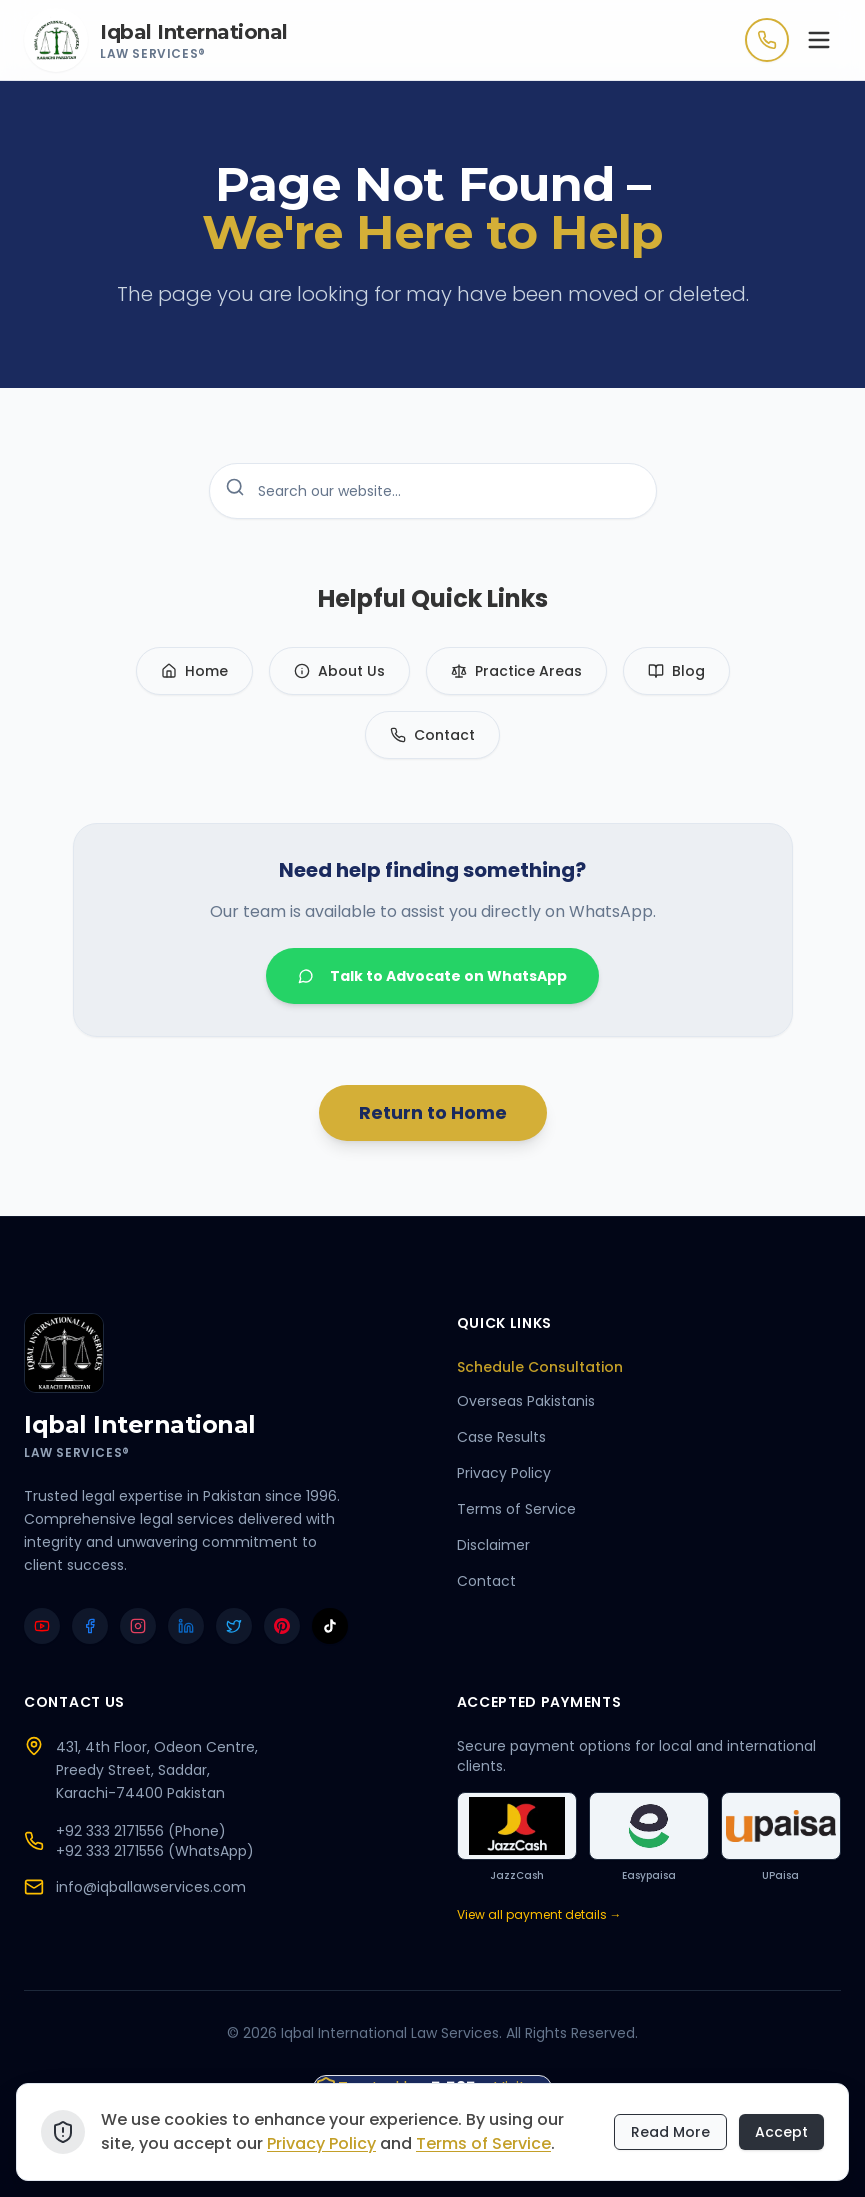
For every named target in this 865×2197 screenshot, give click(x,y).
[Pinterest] (282, 1626)
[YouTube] (42, 1626)
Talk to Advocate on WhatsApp (432, 976)
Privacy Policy (504, 1473)
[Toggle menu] (819, 40)
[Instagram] (138, 1626)
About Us (339, 671)
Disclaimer (493, 1545)
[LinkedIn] (186, 1626)
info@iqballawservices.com (151, 1887)
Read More (670, 2135)
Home (194, 671)
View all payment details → (539, 1915)
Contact (432, 735)
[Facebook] (90, 1626)
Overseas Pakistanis (526, 1401)
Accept (781, 2135)
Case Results (501, 1437)
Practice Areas (516, 671)
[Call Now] (767, 40)
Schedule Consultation (549, 1367)
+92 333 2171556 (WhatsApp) (155, 1851)
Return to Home (433, 1112)
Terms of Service (516, 1509)
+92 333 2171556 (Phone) (141, 1831)
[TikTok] (330, 1626)
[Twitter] (234, 1626)
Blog (676, 671)
